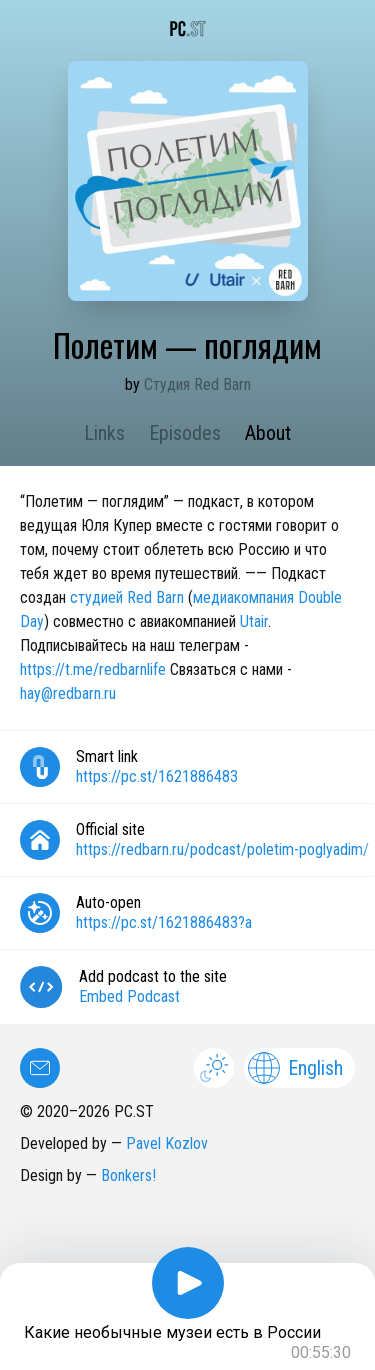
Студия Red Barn (197, 384)
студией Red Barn (127, 597)
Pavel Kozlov (167, 1143)
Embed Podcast (129, 996)
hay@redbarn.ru (68, 693)
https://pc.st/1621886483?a (164, 922)
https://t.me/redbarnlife (93, 669)
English (295, 1068)
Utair (254, 621)
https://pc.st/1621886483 (157, 776)
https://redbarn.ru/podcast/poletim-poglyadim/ (222, 849)
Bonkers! (128, 1175)
